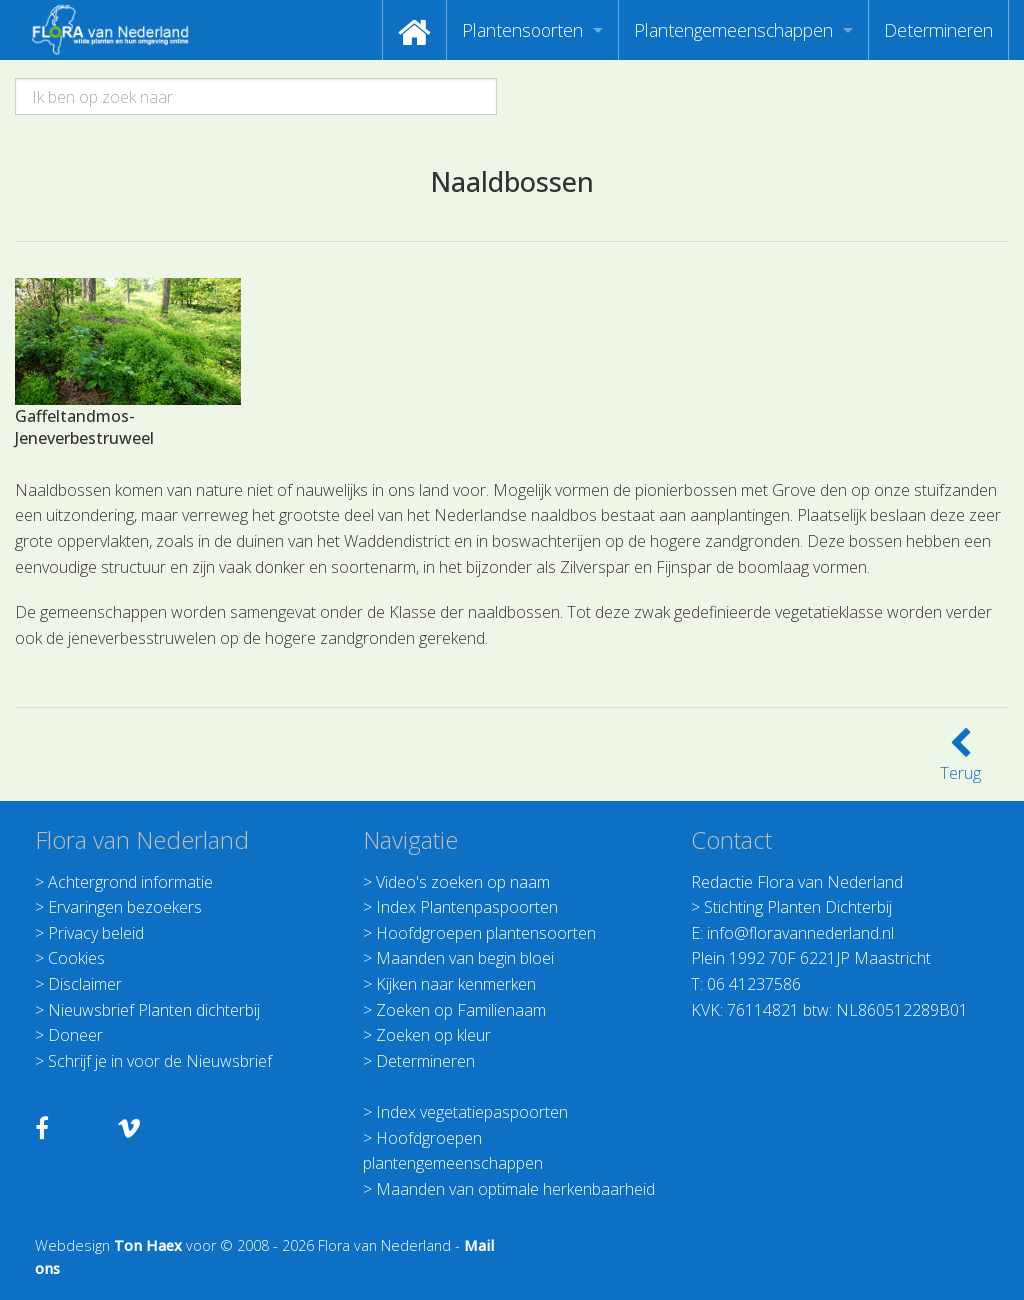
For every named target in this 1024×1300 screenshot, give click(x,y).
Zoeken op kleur (433, 1035)
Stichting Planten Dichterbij (798, 907)
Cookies (76, 958)
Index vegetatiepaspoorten (472, 1112)
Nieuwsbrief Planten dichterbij (154, 1010)
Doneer (75, 1035)
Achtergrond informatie (130, 882)
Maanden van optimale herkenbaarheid (515, 1189)
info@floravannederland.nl (800, 933)
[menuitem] (414, 30)
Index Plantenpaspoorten (467, 907)
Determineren (938, 30)
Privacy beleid (96, 933)
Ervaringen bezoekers (125, 907)
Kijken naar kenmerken (456, 984)
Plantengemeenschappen (733, 30)
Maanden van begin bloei (465, 958)
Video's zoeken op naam (463, 882)
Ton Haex (148, 1245)
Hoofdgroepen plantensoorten (486, 933)
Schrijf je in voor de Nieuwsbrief (160, 1061)
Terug (960, 761)
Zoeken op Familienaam (461, 1010)
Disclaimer (85, 984)
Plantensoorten (522, 30)
